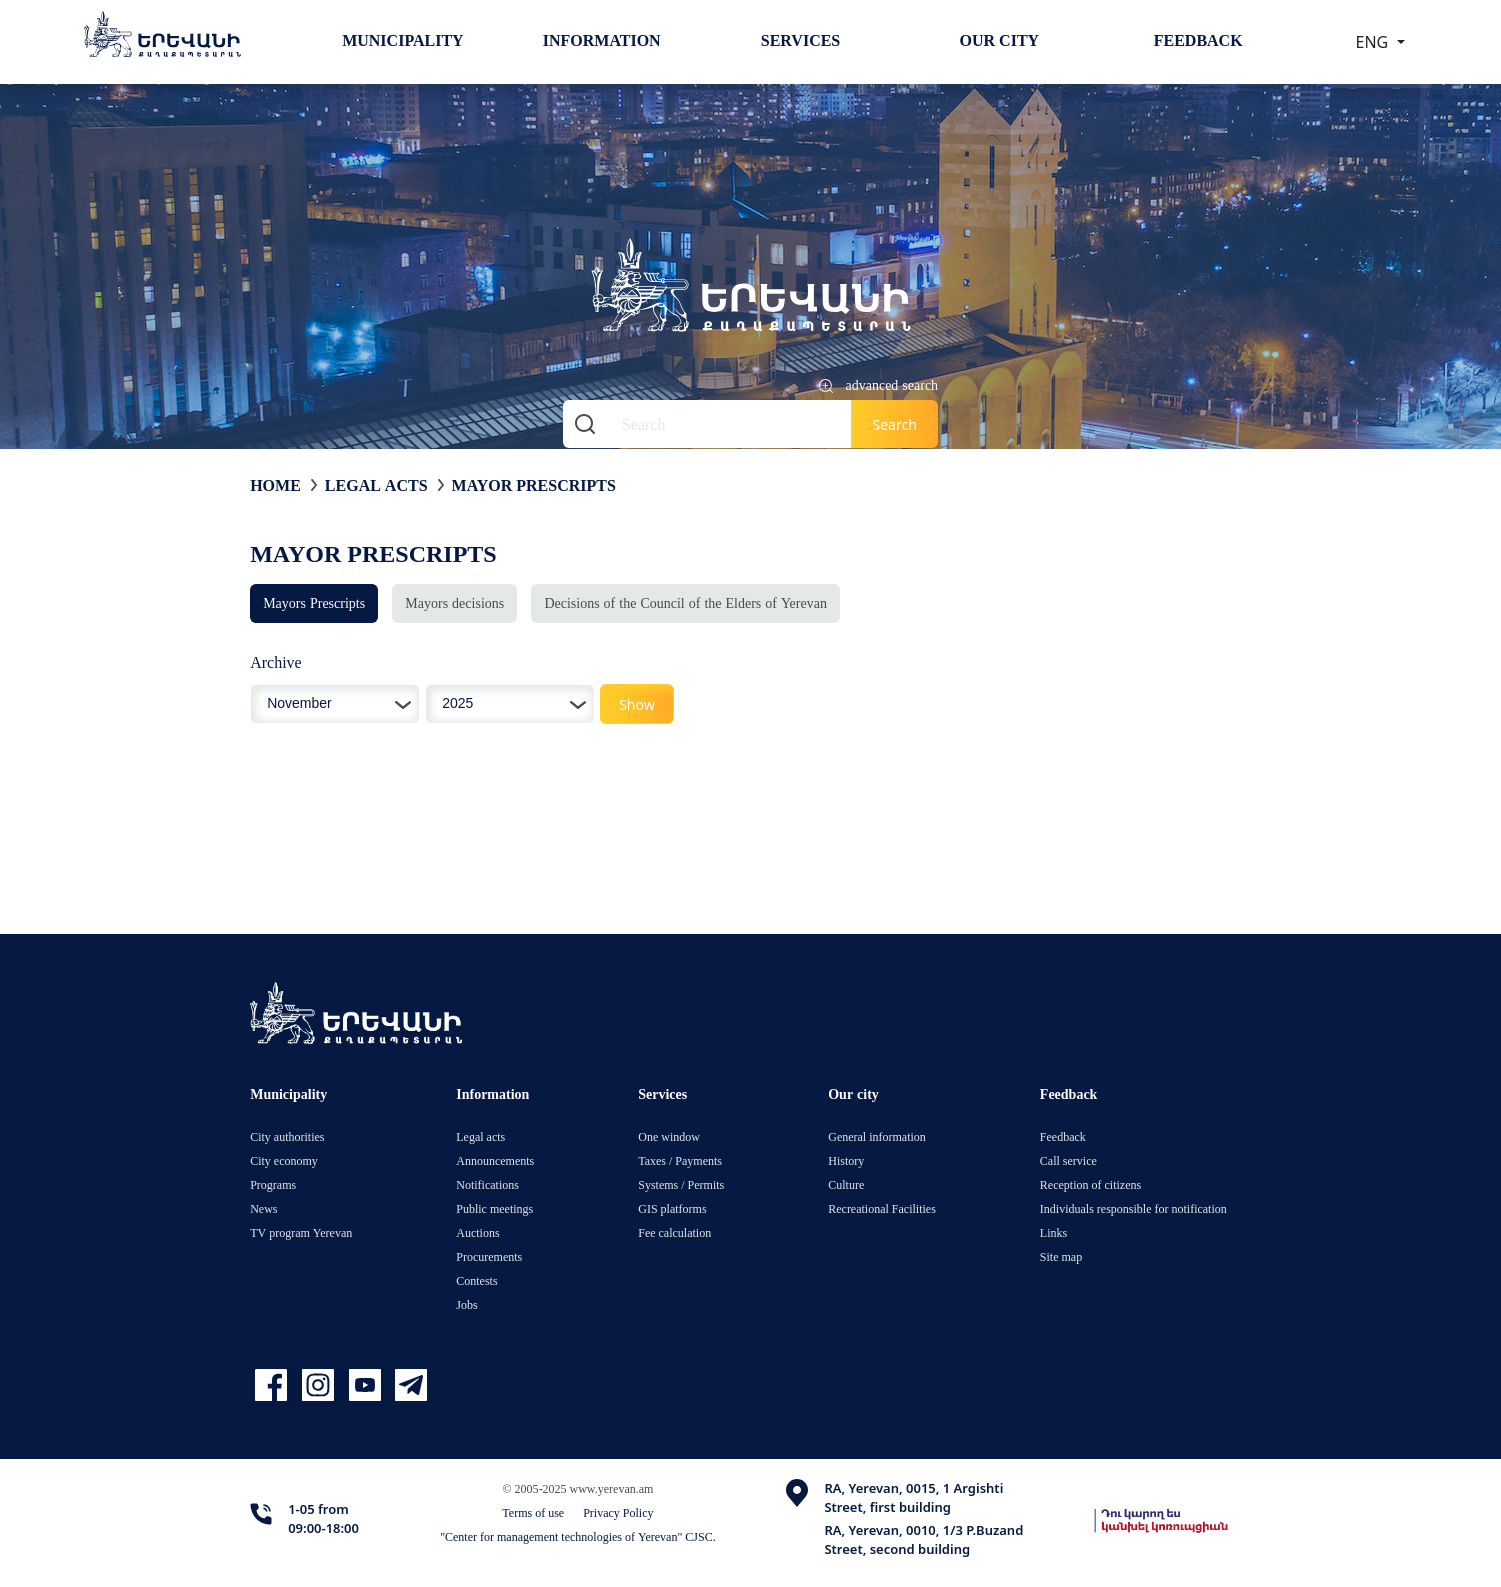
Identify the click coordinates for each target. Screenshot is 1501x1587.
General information (877, 1136)
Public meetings (494, 1208)
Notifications (487, 1184)
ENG (1374, 42)
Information (602, 40)
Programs (273, 1184)
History (846, 1160)
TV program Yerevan (301, 1232)
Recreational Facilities (882, 1208)
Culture (846, 1184)
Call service (1068, 1160)
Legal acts (376, 485)
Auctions (477, 1232)
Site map (1061, 1256)
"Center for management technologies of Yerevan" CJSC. (578, 1536)
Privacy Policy (618, 1512)
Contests (476, 1280)
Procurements (489, 1256)
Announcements (495, 1160)
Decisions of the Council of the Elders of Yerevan (685, 602)
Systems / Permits (681, 1184)
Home (275, 485)
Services (800, 40)
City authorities (287, 1136)
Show (637, 704)
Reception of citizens (1090, 1184)
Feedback (1198, 40)
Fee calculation (674, 1232)
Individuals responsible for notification (1133, 1208)
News (263, 1208)
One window (669, 1136)
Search (894, 424)
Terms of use (533, 1512)
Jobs (466, 1304)
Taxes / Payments (680, 1160)
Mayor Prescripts (534, 485)
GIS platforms (672, 1208)
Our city (1000, 40)
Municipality (402, 40)
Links (1053, 1232)
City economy (284, 1160)
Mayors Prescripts (314, 602)
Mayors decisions (454, 602)
